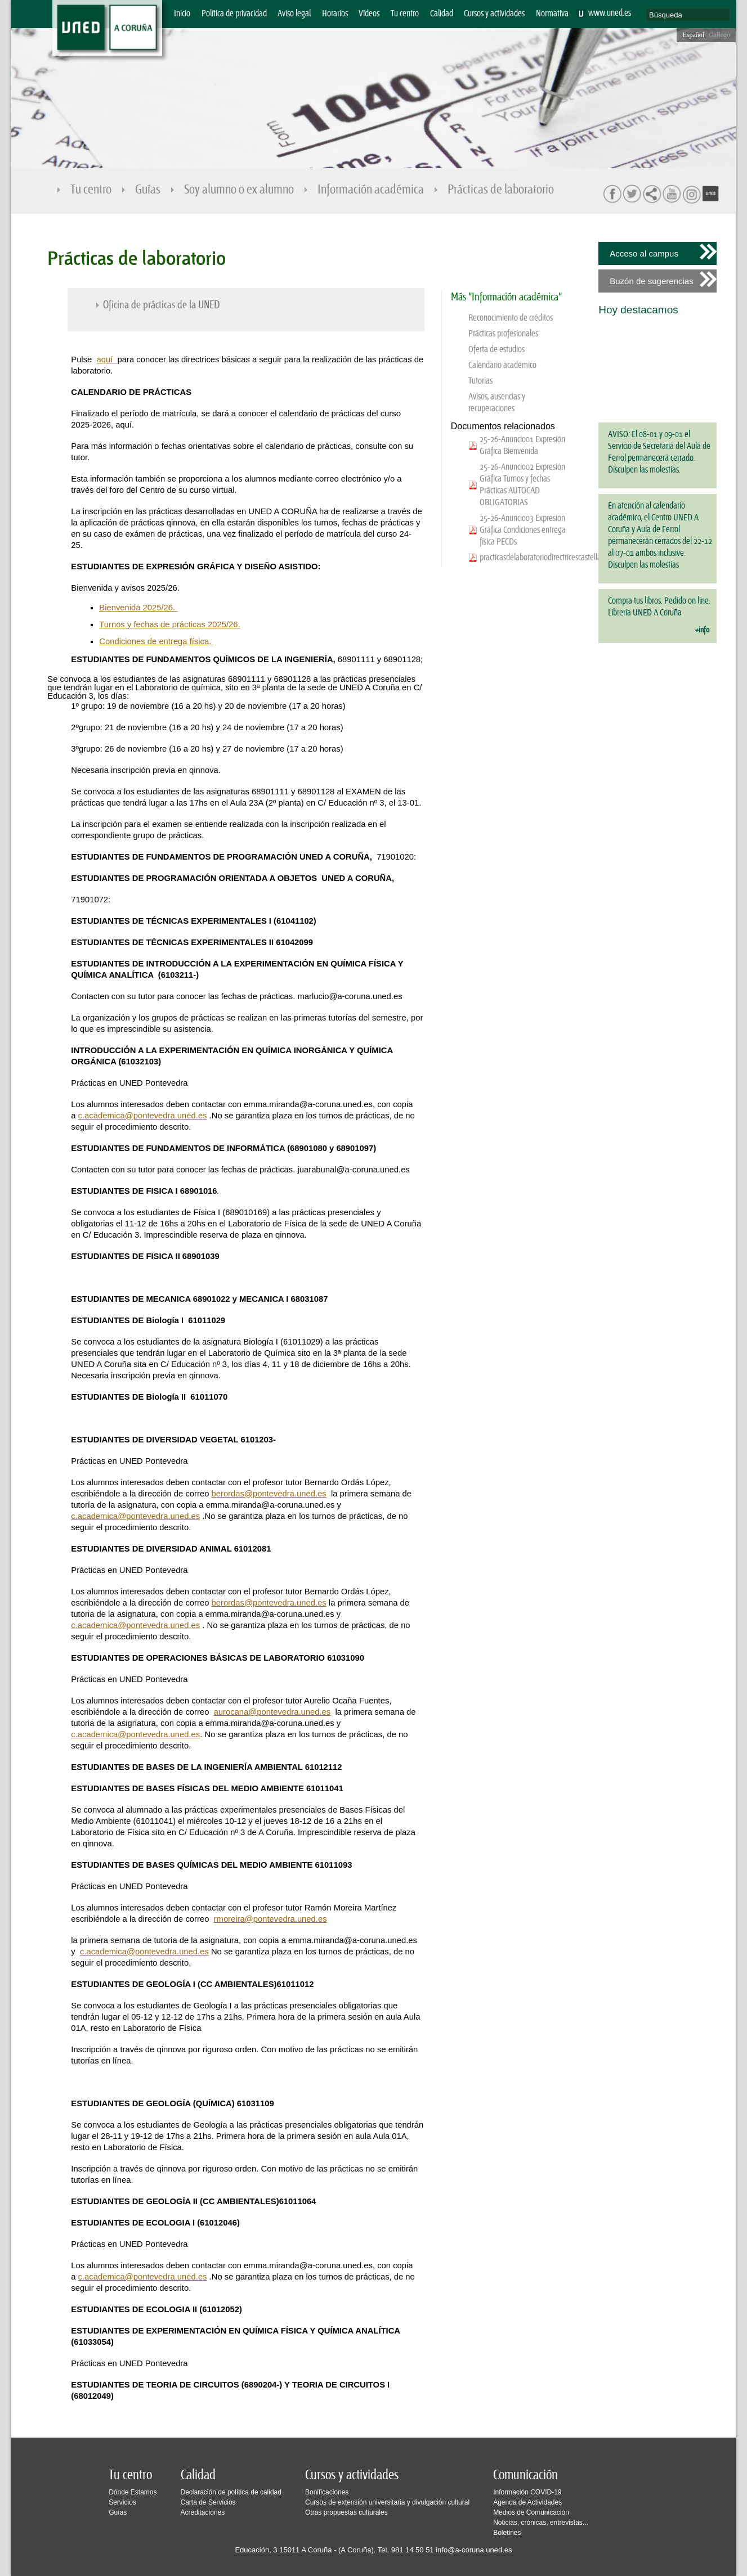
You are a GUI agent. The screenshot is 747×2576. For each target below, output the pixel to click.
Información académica (371, 190)
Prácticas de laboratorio (501, 190)
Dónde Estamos (132, 2492)
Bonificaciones (326, 2492)
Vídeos (369, 14)
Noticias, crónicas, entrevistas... (540, 2522)
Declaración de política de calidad (231, 2492)
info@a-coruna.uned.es (474, 2550)
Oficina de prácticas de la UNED (161, 305)
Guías (148, 190)
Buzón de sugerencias (651, 281)
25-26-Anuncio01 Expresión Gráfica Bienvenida (522, 445)
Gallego (719, 35)
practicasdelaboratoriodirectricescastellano (523, 558)
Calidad (441, 14)
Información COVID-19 (527, 2492)
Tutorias (480, 381)
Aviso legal (294, 14)
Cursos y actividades (494, 14)
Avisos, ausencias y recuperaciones (496, 402)
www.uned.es (609, 13)
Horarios (335, 14)
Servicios (122, 2502)
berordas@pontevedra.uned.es (269, 1493)
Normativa (552, 14)
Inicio (182, 14)
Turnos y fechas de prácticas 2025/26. (169, 624)
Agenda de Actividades (527, 2502)
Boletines (507, 2533)
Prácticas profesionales (503, 334)
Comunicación (525, 2475)
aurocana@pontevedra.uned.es (272, 1711)
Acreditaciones (203, 2512)
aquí (106, 359)
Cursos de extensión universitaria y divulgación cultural (387, 2502)
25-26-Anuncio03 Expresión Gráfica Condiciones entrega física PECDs (523, 530)
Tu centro (405, 14)
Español (693, 35)
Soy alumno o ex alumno (239, 190)
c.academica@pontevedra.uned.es (142, 1115)
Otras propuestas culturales (346, 2512)
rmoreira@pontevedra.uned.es (270, 1918)
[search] (688, 14)
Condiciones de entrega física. (156, 641)
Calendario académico (502, 365)
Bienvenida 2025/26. (138, 607)
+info (702, 630)
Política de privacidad (234, 14)
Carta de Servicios (208, 2502)
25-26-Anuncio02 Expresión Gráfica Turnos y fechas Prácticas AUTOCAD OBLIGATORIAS (522, 484)
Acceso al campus (644, 253)
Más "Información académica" (506, 297)
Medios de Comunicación (531, 2512)
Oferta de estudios (496, 349)
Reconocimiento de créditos (510, 318)
